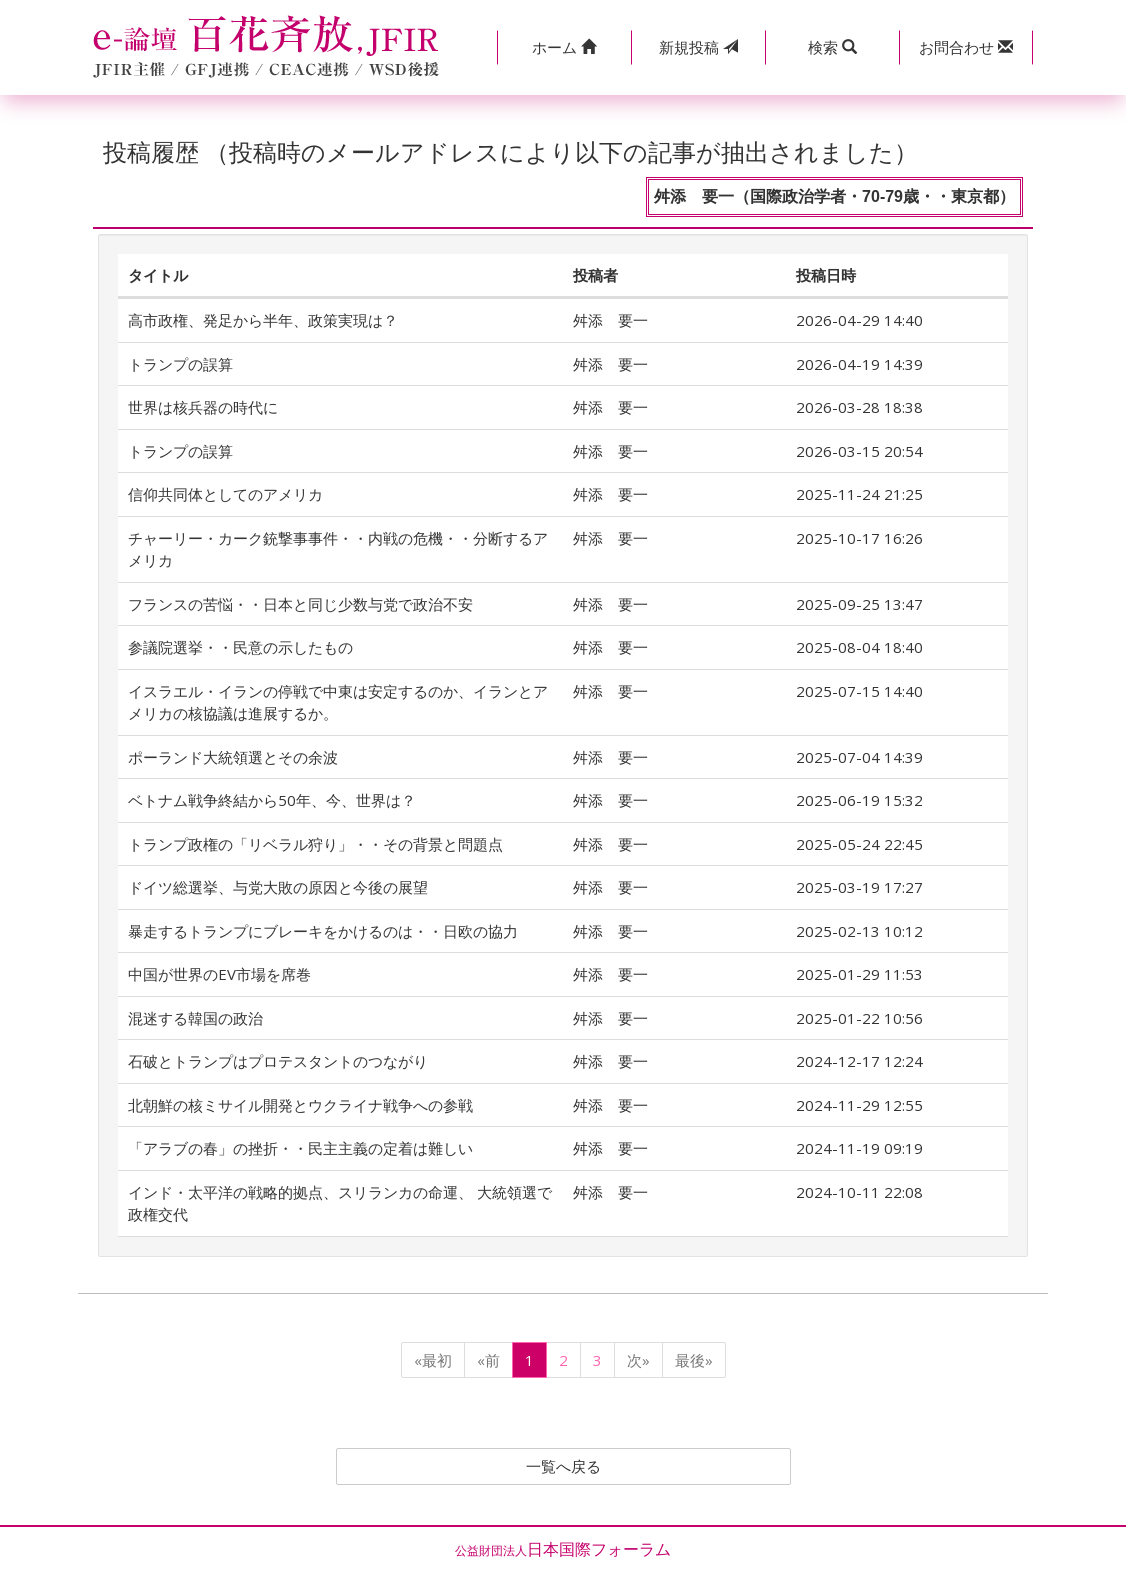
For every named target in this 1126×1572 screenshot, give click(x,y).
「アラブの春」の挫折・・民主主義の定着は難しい (300, 1148)
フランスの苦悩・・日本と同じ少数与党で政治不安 (300, 604)
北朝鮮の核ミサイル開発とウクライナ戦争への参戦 (300, 1105)
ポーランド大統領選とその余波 (233, 757)
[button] (564, 47)
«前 (488, 1360)
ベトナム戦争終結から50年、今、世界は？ (272, 800)
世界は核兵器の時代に (203, 407)
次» (638, 1360)
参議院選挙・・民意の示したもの (240, 647)
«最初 (433, 1360)
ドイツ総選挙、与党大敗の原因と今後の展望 (278, 887)
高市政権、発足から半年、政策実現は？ (263, 320)
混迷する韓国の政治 (195, 1018)
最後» (694, 1360)
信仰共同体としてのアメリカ (225, 494)
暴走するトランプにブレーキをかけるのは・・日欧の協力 (323, 931)
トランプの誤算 (180, 364)
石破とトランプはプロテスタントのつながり (278, 1061)
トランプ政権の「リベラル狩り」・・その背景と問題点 (315, 844)
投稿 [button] (698, 47)
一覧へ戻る (563, 1467)
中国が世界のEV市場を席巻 (219, 974)
